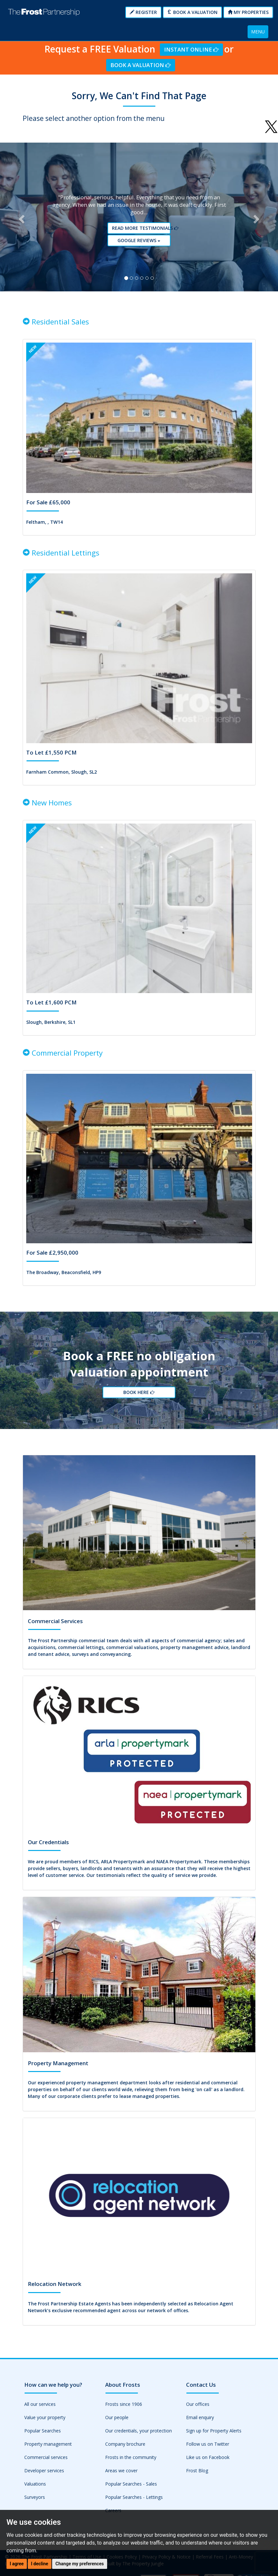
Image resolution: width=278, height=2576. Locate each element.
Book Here (138, 1402)
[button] (21, 221)
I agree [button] (17, 2563)
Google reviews (141, 244)
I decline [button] (39, 2563)
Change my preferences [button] (79, 2563)
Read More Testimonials (141, 232)
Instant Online (191, 49)
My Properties (248, 12)
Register (143, 12)
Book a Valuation (192, 12)
